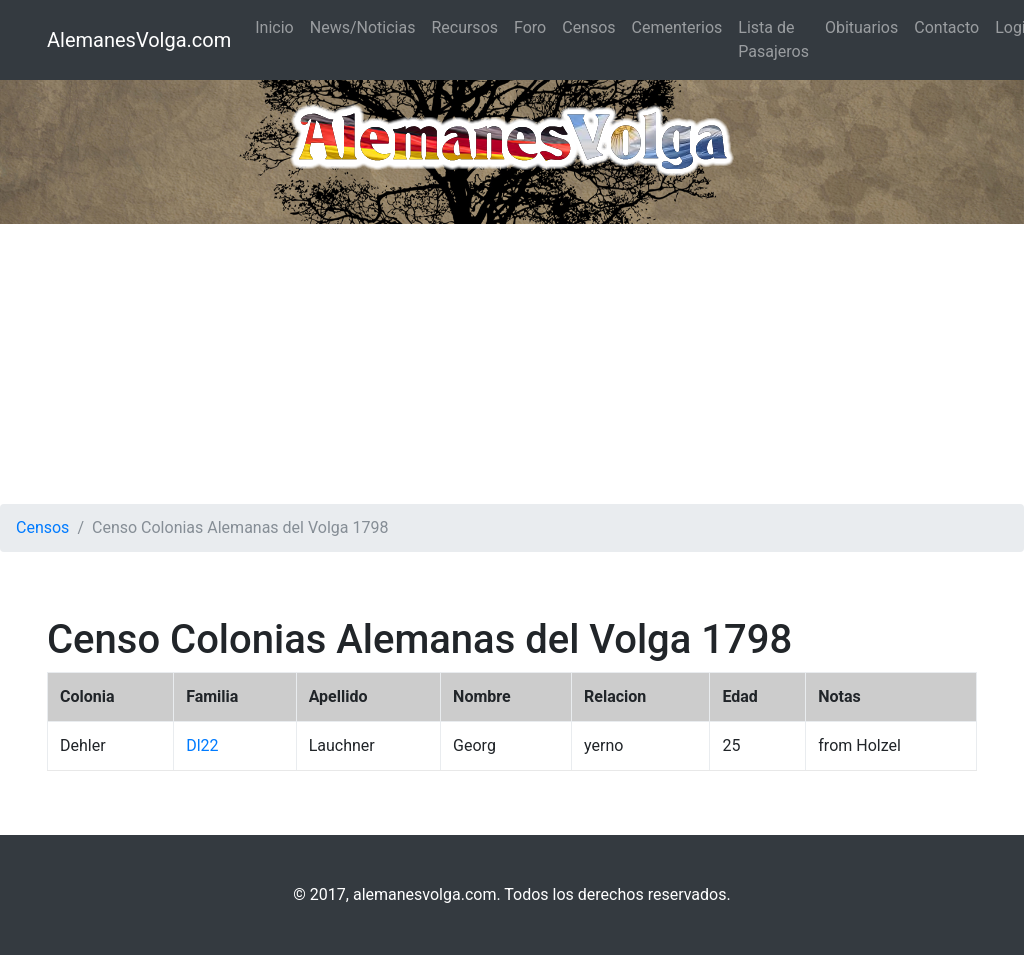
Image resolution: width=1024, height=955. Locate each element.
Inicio (274, 27)
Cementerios (677, 27)
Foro (530, 27)
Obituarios (861, 27)
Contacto (946, 27)
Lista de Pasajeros (773, 39)
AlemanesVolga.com (139, 40)
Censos (588, 27)
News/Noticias (363, 27)
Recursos (464, 27)
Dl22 (202, 745)
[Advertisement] (512, 364)
